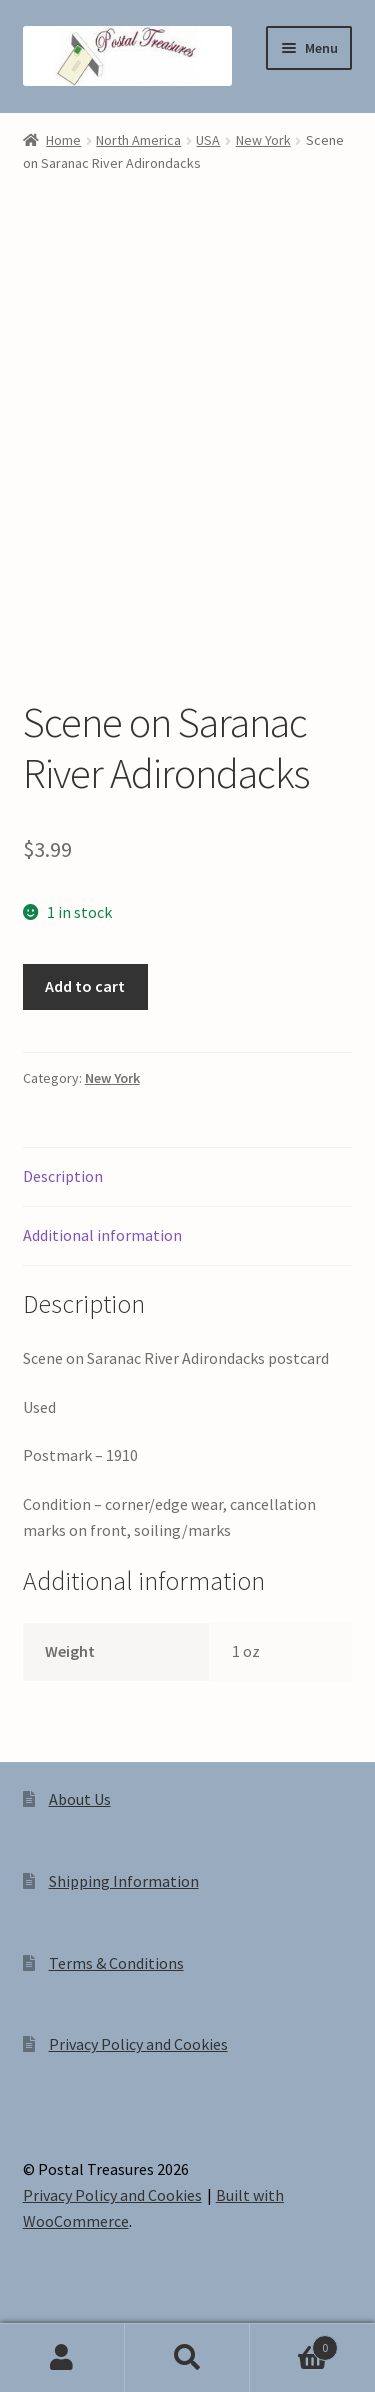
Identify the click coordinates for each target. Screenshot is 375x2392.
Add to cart (85, 986)
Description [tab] (63, 1176)
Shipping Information (124, 1881)
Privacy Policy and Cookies (138, 2044)
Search (187, 2358)
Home (63, 140)
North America (138, 140)
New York (263, 140)
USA (208, 140)
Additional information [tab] (102, 1235)
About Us (80, 1799)
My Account (62, 2358)
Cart (294, 2343)
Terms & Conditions (116, 1963)
